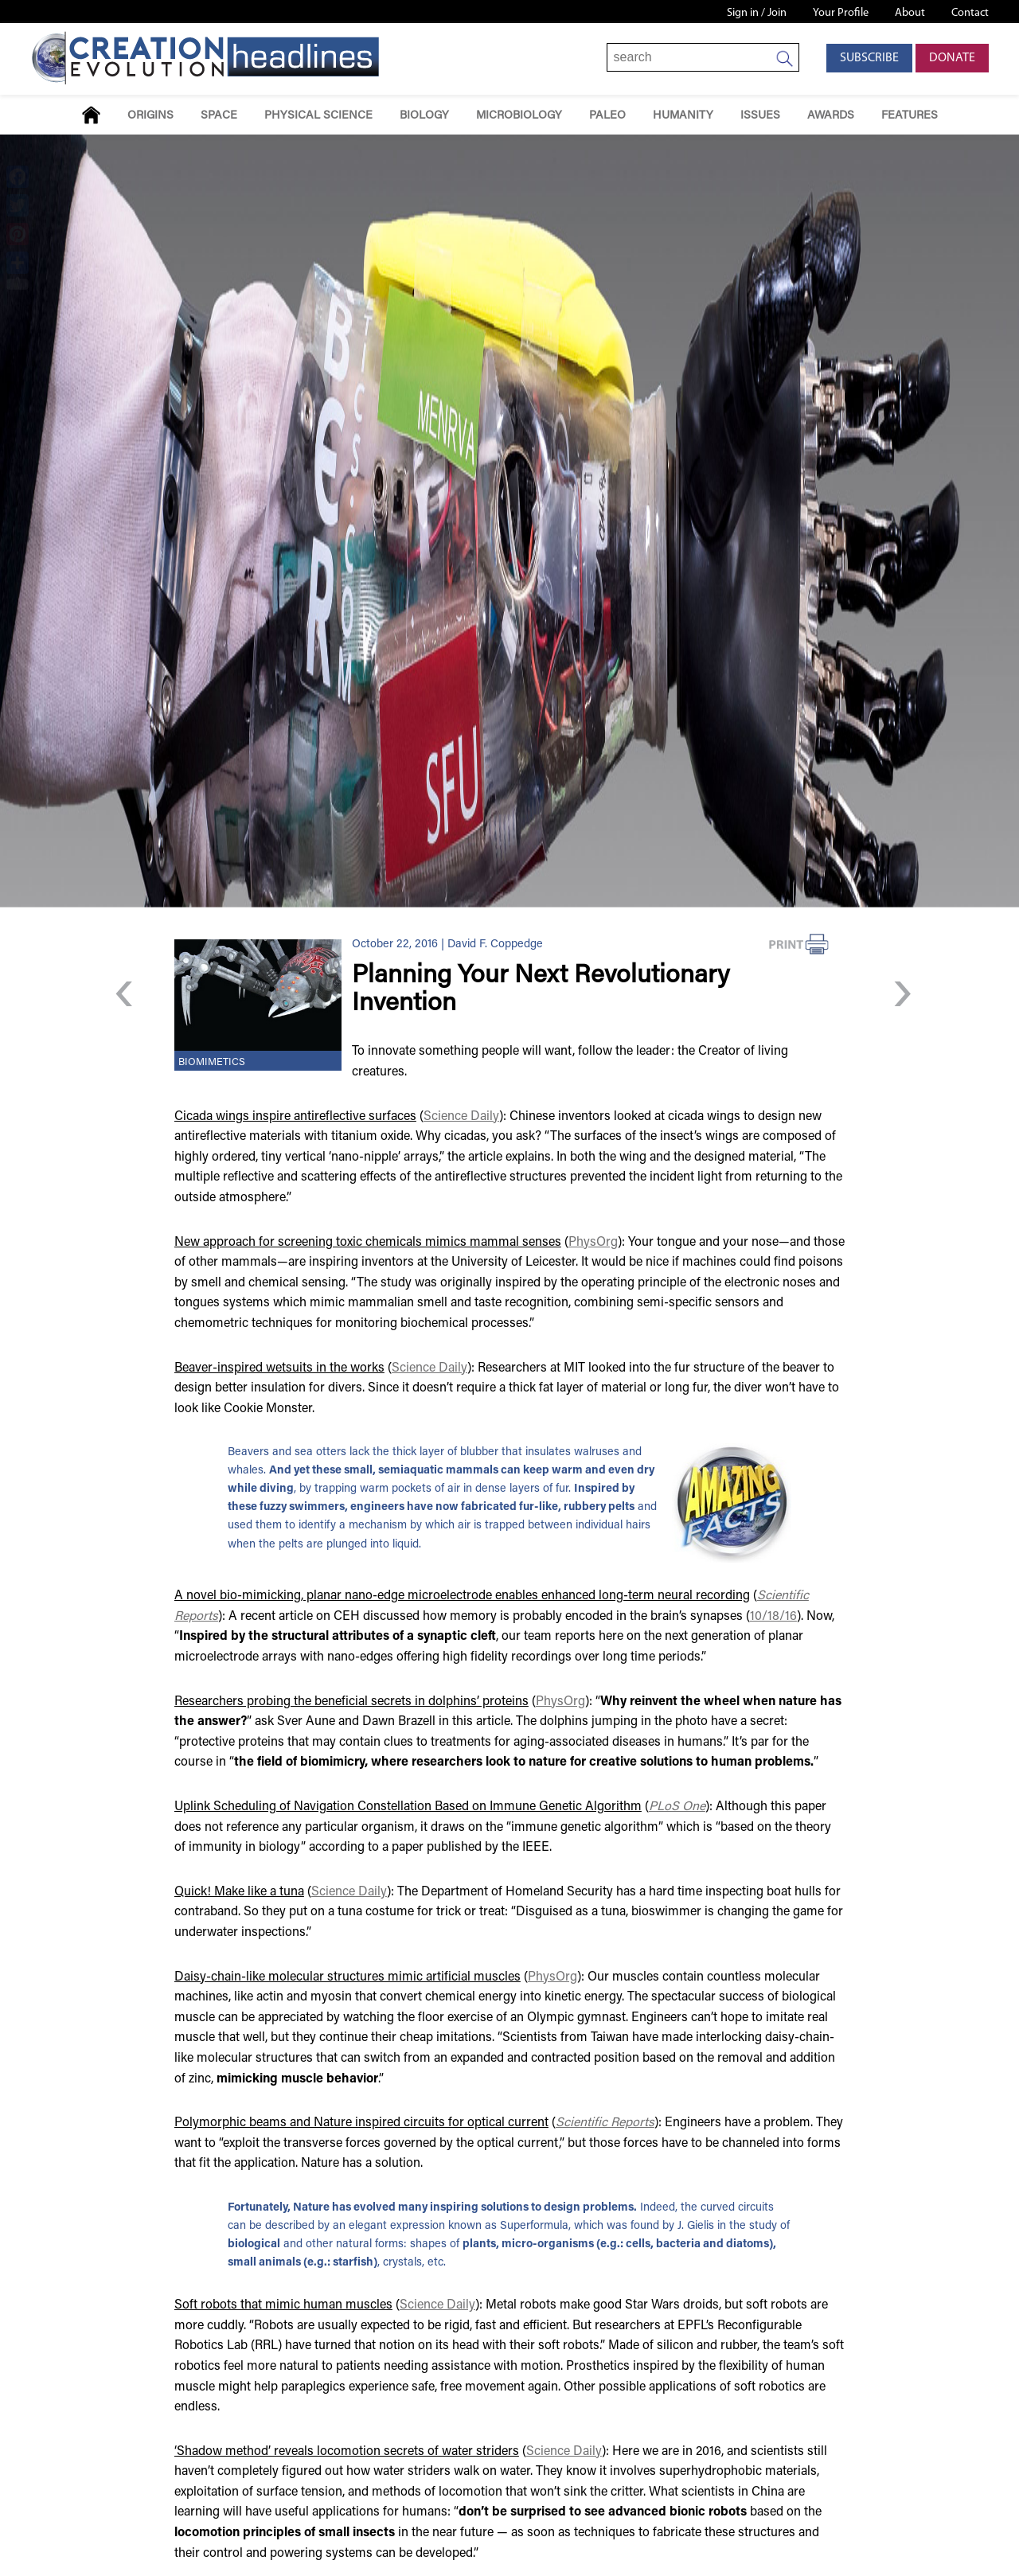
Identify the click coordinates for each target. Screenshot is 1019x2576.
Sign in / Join (757, 13)
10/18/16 (773, 1616)
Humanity (683, 116)
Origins (150, 116)
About (910, 13)
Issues (760, 116)
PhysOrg (593, 1242)
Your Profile (841, 13)
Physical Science (318, 116)
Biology (424, 116)
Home (91, 115)
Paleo (607, 116)
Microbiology (519, 116)
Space (219, 116)
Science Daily (461, 1116)
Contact (970, 13)
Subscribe (869, 58)
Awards (830, 116)
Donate (952, 58)
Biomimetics (211, 1062)
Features (909, 116)
